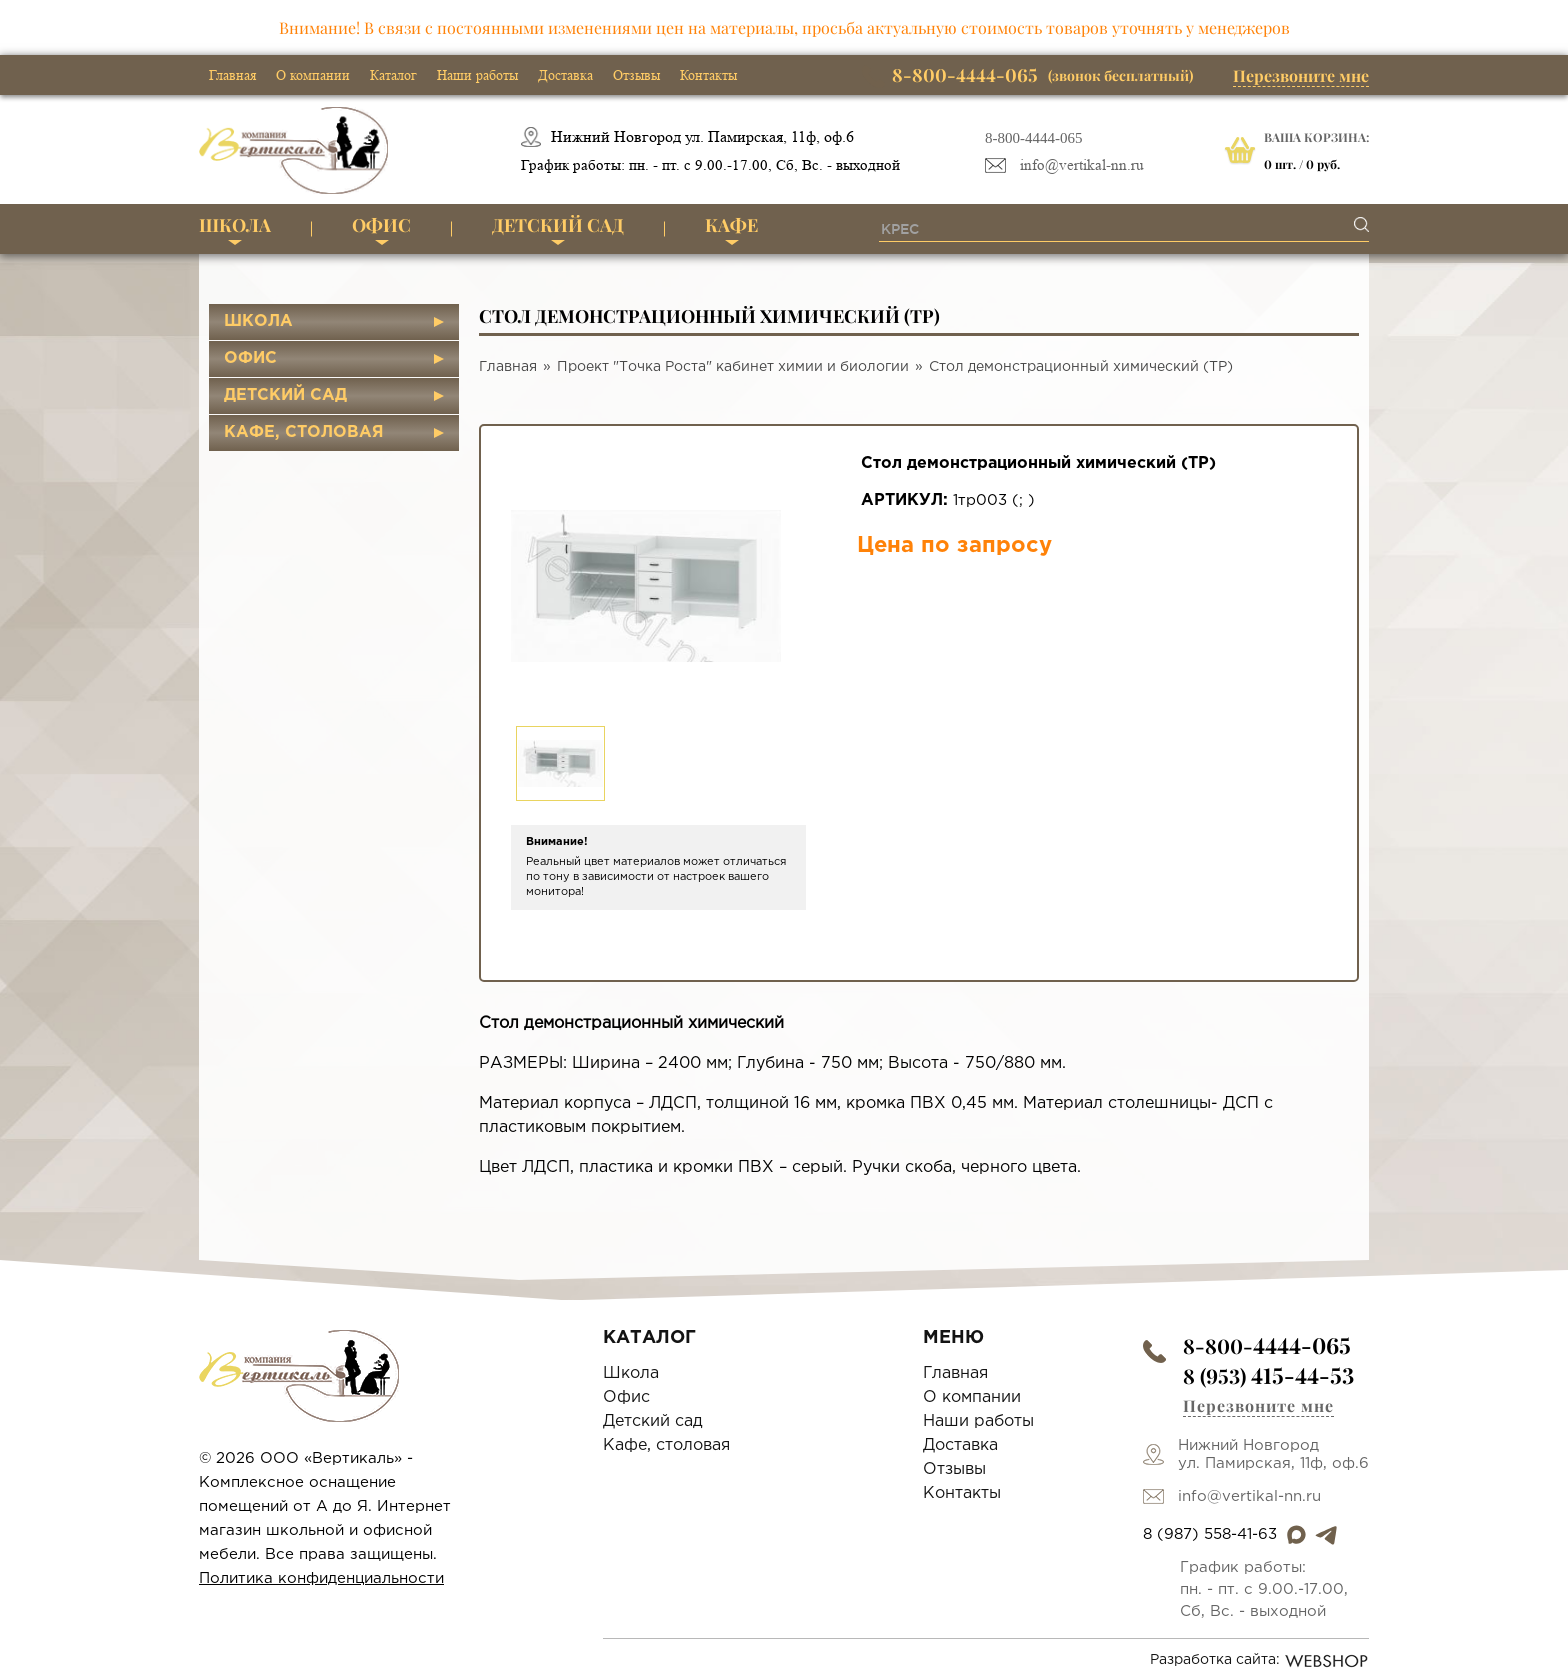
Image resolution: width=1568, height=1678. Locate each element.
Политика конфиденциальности (321, 1578)
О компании (313, 75)
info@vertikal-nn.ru (1082, 165)
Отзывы (636, 75)
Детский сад (558, 225)
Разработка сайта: (1259, 1661)
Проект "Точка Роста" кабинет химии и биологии (733, 367)
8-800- (1267, 1345)
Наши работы (477, 75)
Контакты (708, 75)
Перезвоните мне (1301, 75)
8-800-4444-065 (1034, 138)
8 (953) (1268, 1375)
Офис (381, 225)
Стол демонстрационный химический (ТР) (1081, 367)
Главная (232, 75)
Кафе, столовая (304, 432)
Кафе (731, 225)
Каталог (393, 75)
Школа (235, 225)
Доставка (565, 75)
